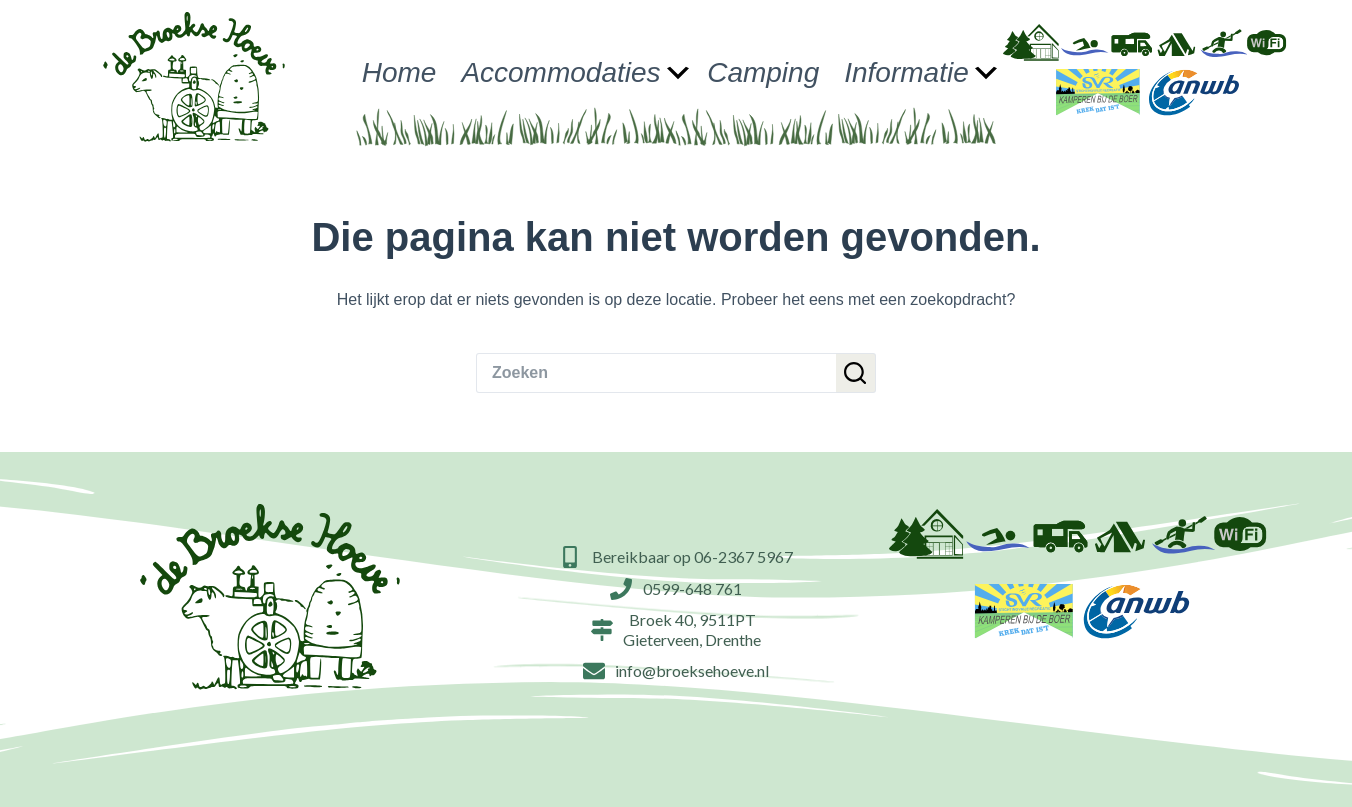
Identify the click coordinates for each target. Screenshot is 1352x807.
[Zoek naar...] (656, 373)
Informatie (921, 72)
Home (399, 72)
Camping (763, 72)
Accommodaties (575, 72)
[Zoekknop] (856, 373)
